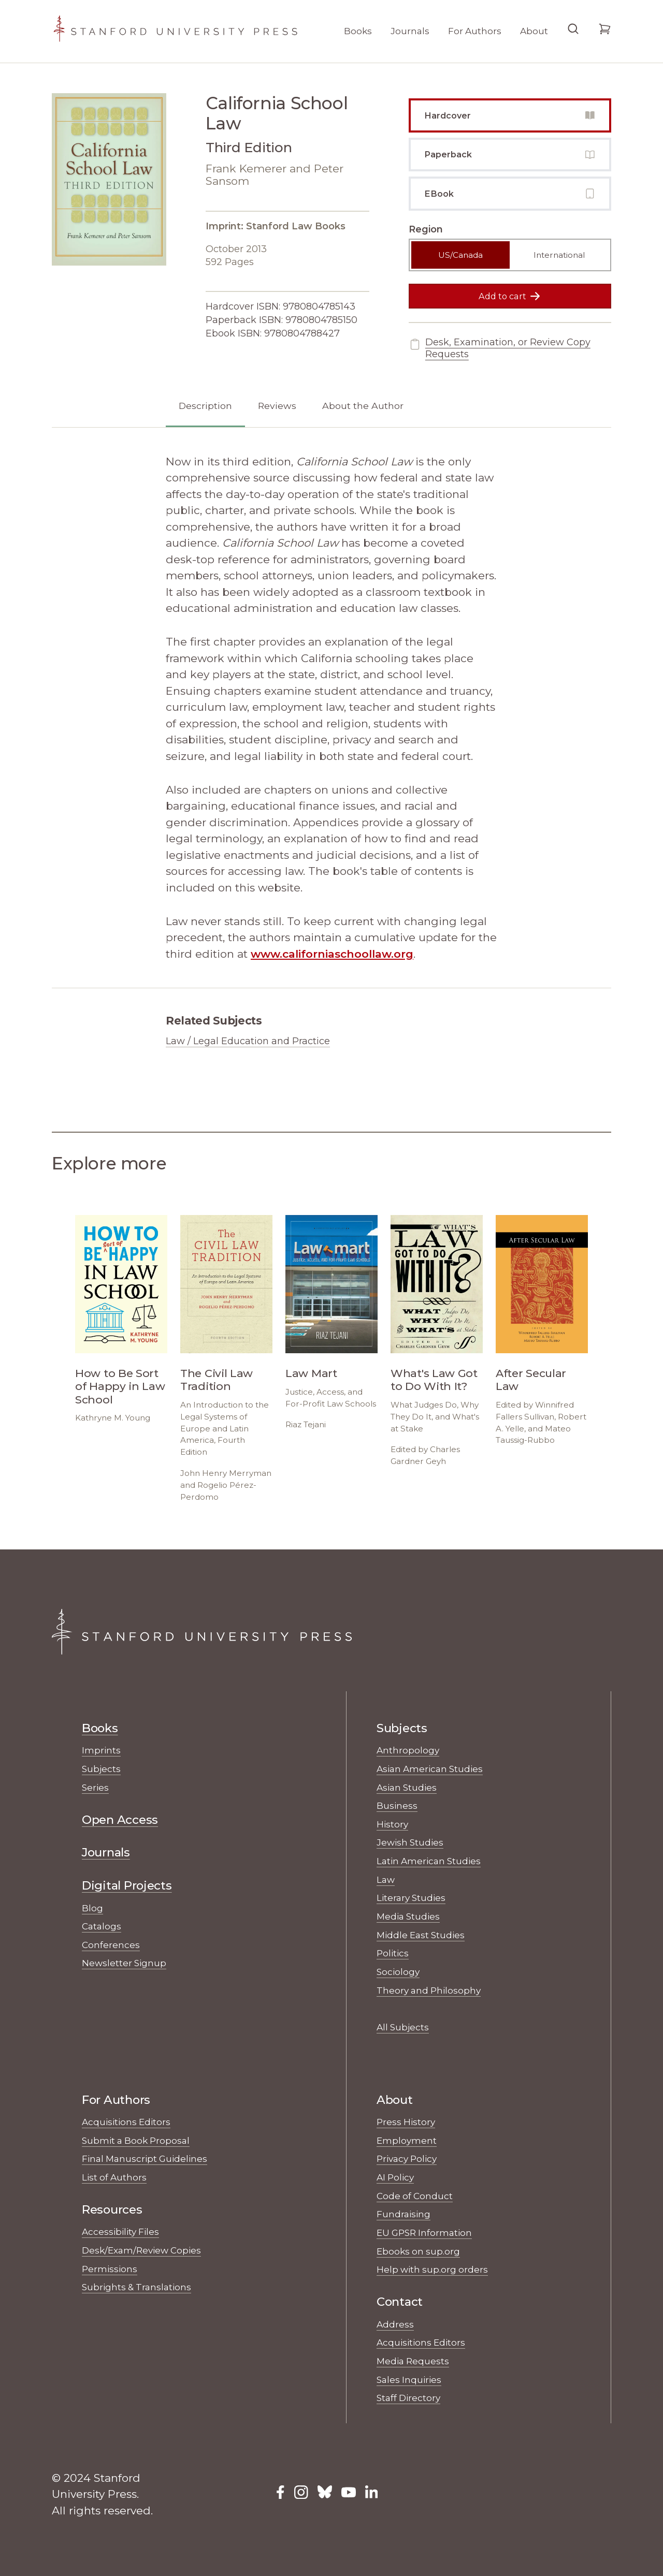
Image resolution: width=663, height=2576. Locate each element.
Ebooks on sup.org (418, 2251)
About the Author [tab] (362, 405)
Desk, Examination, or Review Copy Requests (499, 348)
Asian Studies (407, 1787)
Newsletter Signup (124, 1962)
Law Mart (311, 1373)
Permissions (109, 2268)
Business (397, 1805)
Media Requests (413, 2360)
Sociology (398, 1971)
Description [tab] (205, 405)
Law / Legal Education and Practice (248, 1041)
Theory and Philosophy (429, 1990)
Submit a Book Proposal (136, 2140)
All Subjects (403, 2027)
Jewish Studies (410, 1842)
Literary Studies (411, 1897)
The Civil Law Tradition (216, 1380)
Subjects (101, 1768)
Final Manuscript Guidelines (144, 2158)
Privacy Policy (407, 2158)
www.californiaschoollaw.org (332, 953)
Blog (92, 1907)
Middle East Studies (421, 1934)
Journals (410, 30)
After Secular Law (531, 1380)
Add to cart (510, 296)
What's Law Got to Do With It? (434, 1380)
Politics (393, 1953)
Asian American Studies (430, 1768)
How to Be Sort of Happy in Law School (120, 1386)
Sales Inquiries (409, 2379)
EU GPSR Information (424, 2232)
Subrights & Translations (136, 2286)
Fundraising (403, 2213)
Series (95, 1787)
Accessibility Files (120, 2231)
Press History (406, 2121)
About (534, 30)
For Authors (474, 30)
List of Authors (114, 2177)
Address (395, 2324)
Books (358, 30)
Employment (407, 2140)
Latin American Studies (429, 1860)
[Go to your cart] (604, 34)
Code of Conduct (415, 2195)
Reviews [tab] (277, 405)
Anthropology (408, 1750)
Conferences (111, 1944)
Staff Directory (408, 2397)
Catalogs (101, 1926)
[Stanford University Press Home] (175, 31)
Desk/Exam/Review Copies (141, 2250)
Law (386, 1879)
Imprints (101, 1750)
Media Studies (408, 1916)
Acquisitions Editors (126, 2121)
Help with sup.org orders (432, 2269)
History (392, 1824)
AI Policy (395, 2177)
